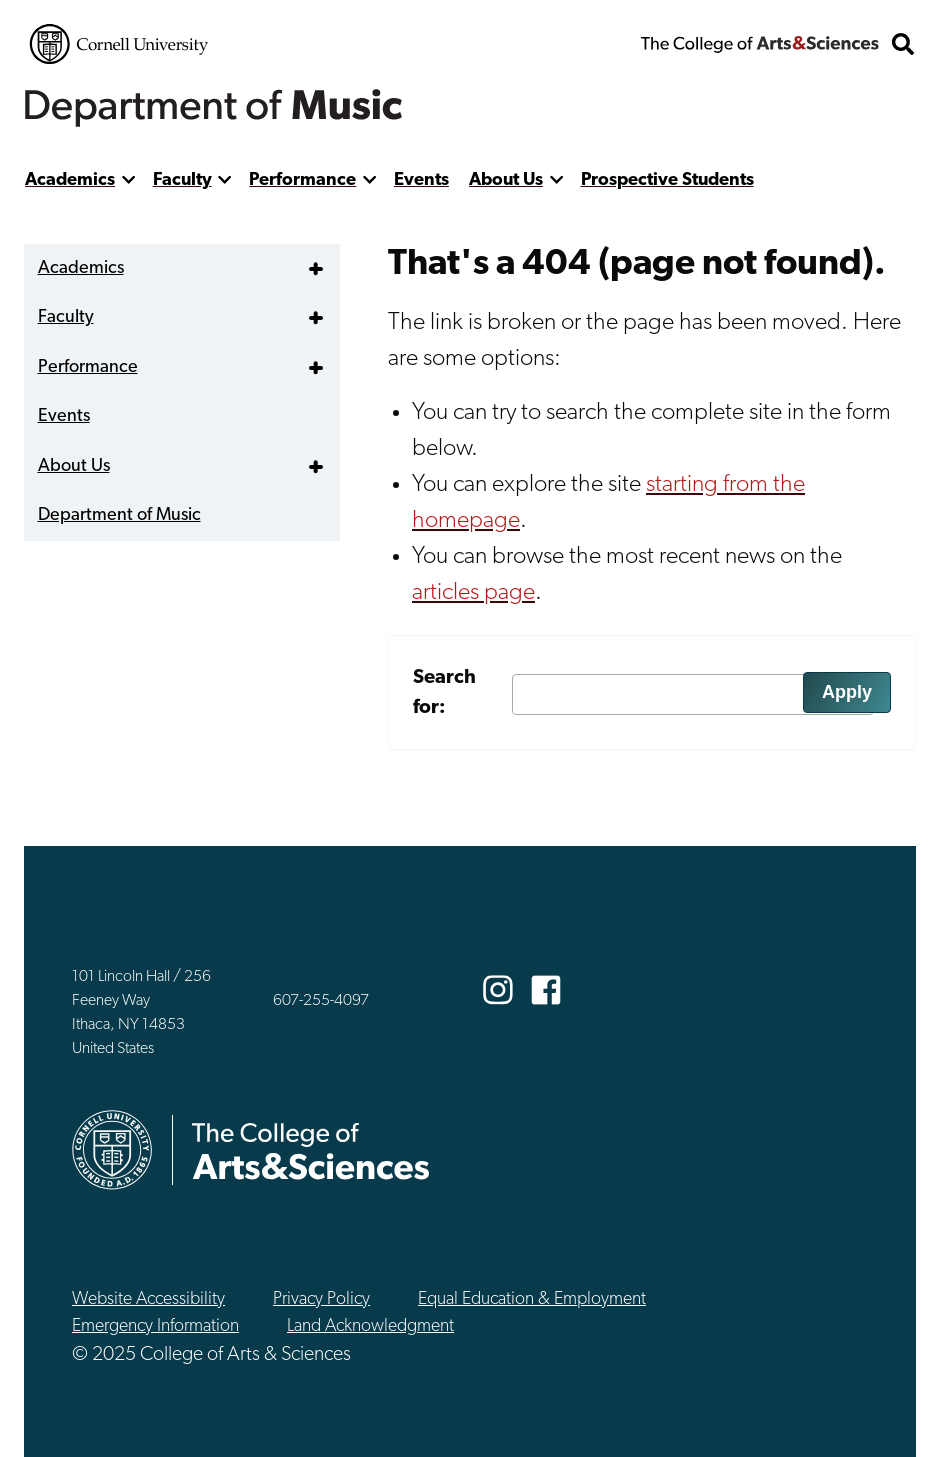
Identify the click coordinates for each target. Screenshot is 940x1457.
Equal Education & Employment (532, 1299)
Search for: (444, 693)
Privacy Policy (321, 1299)
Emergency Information (155, 1326)
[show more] (128, 180)
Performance (302, 180)
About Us (506, 180)
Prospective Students (667, 180)
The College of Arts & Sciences (760, 44)
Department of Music (119, 515)
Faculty (182, 180)
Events (421, 180)
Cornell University (119, 44)
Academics (70, 180)
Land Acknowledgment (370, 1326)
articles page (473, 593)
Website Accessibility (148, 1299)
